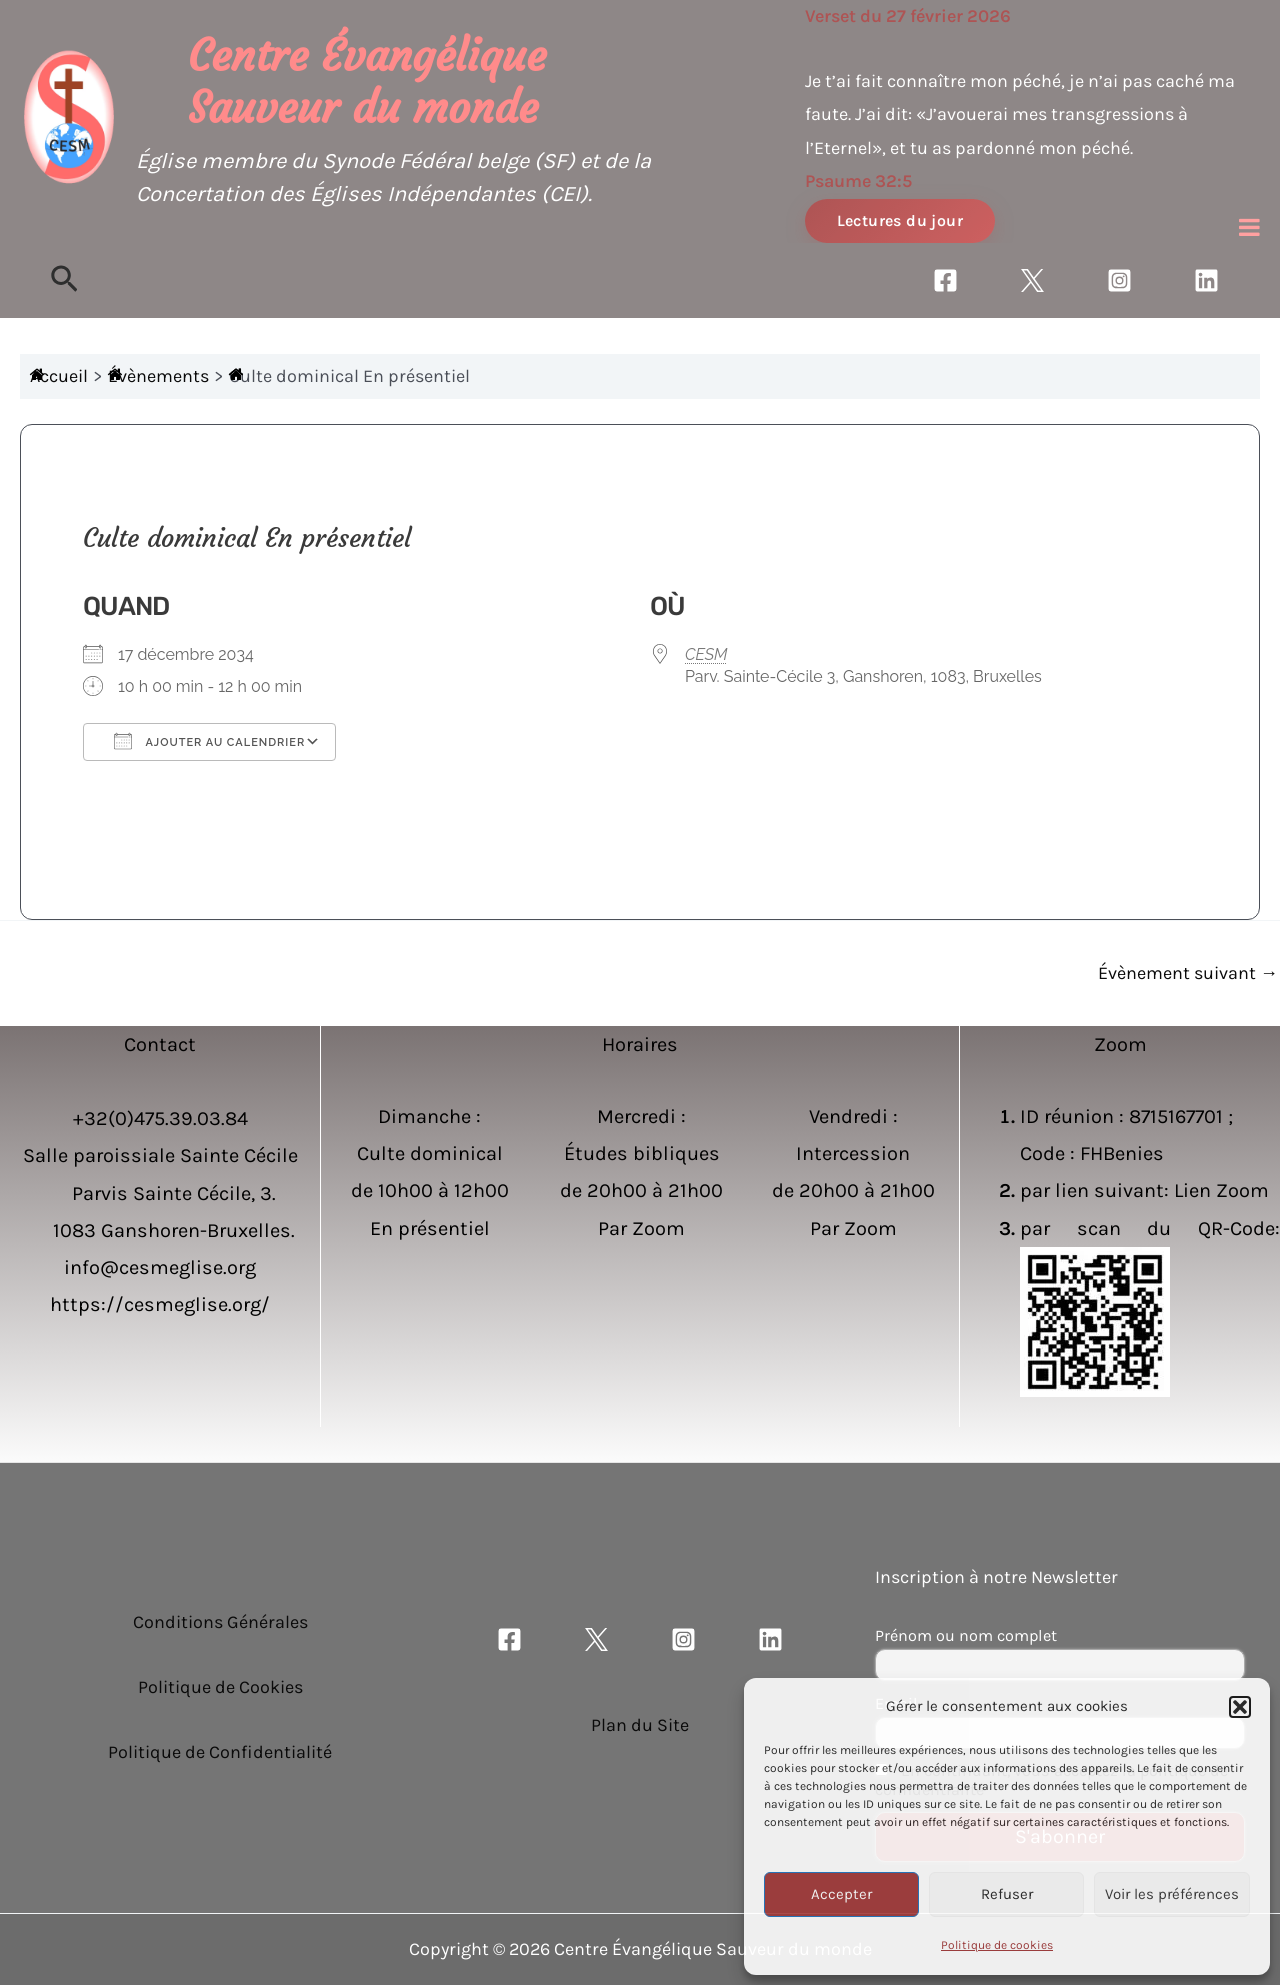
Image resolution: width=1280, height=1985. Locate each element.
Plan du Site (640, 1725)
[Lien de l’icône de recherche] (64, 280)
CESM (706, 654)
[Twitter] (1032, 280)
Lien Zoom (1221, 1190)
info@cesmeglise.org (160, 1267)
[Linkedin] (1206, 280)
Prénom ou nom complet (966, 1635)
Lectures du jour (900, 220)
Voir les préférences (1172, 1894)
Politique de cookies (997, 1945)
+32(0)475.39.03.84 (160, 1118)
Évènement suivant (1188, 973)
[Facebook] (945, 280)
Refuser (1007, 1894)
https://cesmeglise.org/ (160, 1304)
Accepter (841, 1894)
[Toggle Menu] (1249, 227)
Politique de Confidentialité (220, 1752)
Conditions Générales (220, 1622)
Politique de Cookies (220, 1687)
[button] (1240, 1707)
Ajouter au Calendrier (209, 741)
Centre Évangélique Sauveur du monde (367, 82)
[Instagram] (1119, 280)
